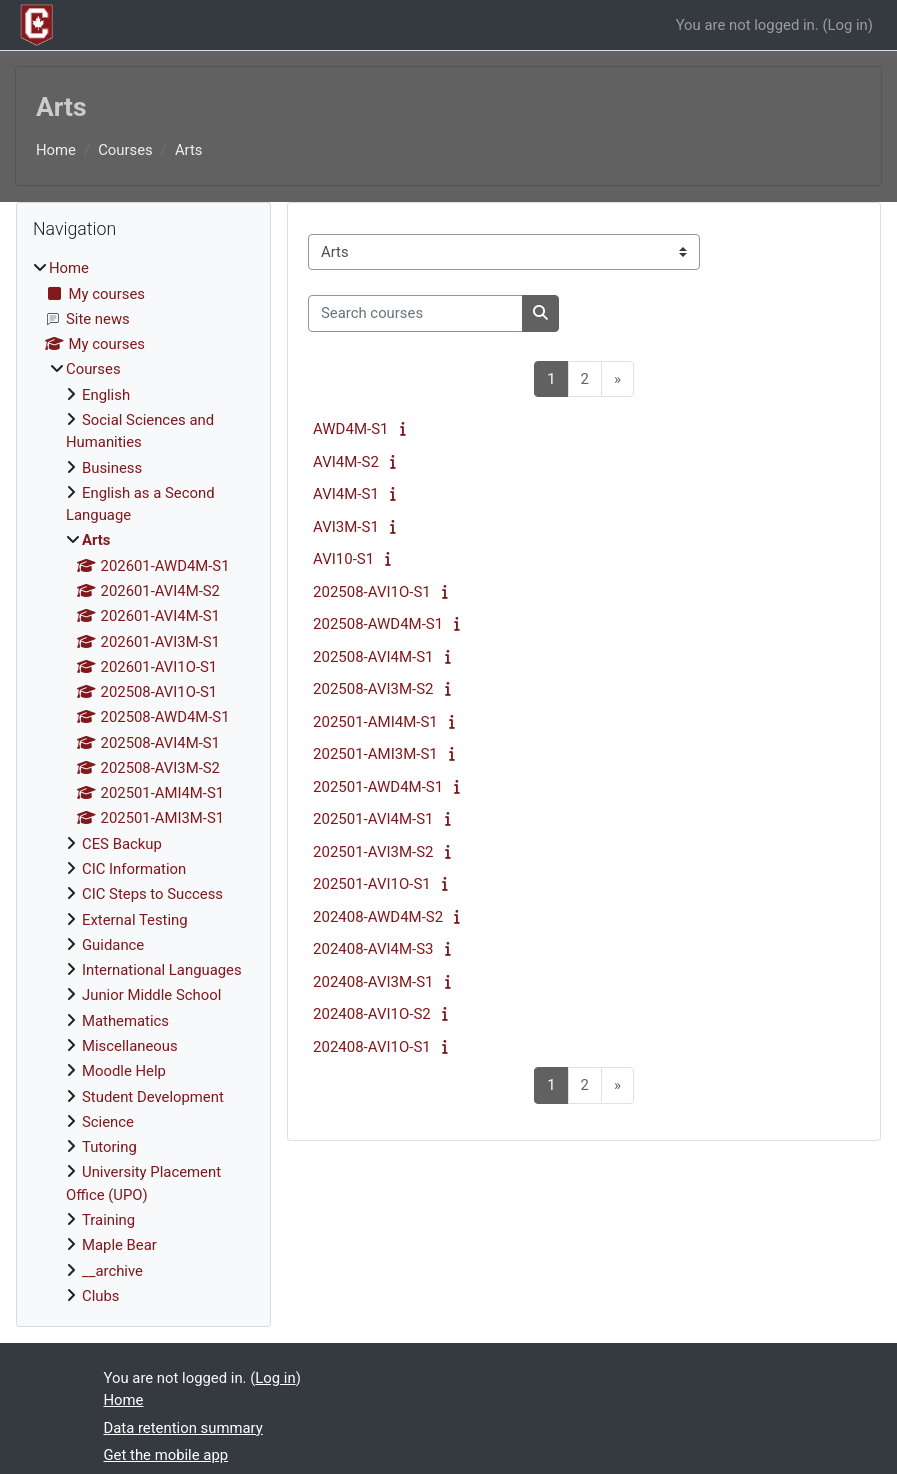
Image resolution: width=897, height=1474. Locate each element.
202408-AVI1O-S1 (372, 1047)
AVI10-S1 (343, 559)
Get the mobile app (166, 1455)
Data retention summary (183, 1428)
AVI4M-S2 (346, 462)
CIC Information (134, 869)
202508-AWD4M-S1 (378, 624)
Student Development (153, 1097)
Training (108, 1220)
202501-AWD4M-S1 (378, 787)
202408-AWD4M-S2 (378, 917)
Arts (189, 150)
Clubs (101, 1296)
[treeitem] (143, 782)
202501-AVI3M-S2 (373, 852)
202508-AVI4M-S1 (373, 657)
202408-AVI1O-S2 (372, 1014)
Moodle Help (124, 1071)
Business (112, 468)
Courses (125, 150)
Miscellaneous (130, 1046)
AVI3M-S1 (346, 527)
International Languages (162, 970)
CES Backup (122, 844)
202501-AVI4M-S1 (373, 819)
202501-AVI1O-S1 (372, 884)
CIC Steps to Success (152, 894)
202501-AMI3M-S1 (375, 754)
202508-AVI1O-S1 (372, 592)
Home (56, 150)
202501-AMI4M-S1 (375, 722)
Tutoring (109, 1147)
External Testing (135, 920)
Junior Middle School (151, 995)
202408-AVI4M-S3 (373, 949)
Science (108, 1122)
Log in (847, 25)
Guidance (113, 945)
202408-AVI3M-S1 (373, 982)
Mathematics (125, 1021)
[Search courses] (415, 313)
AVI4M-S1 (346, 494)
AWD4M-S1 (350, 429)
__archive (112, 1271)
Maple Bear (119, 1245)
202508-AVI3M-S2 (373, 689)
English (106, 395)
